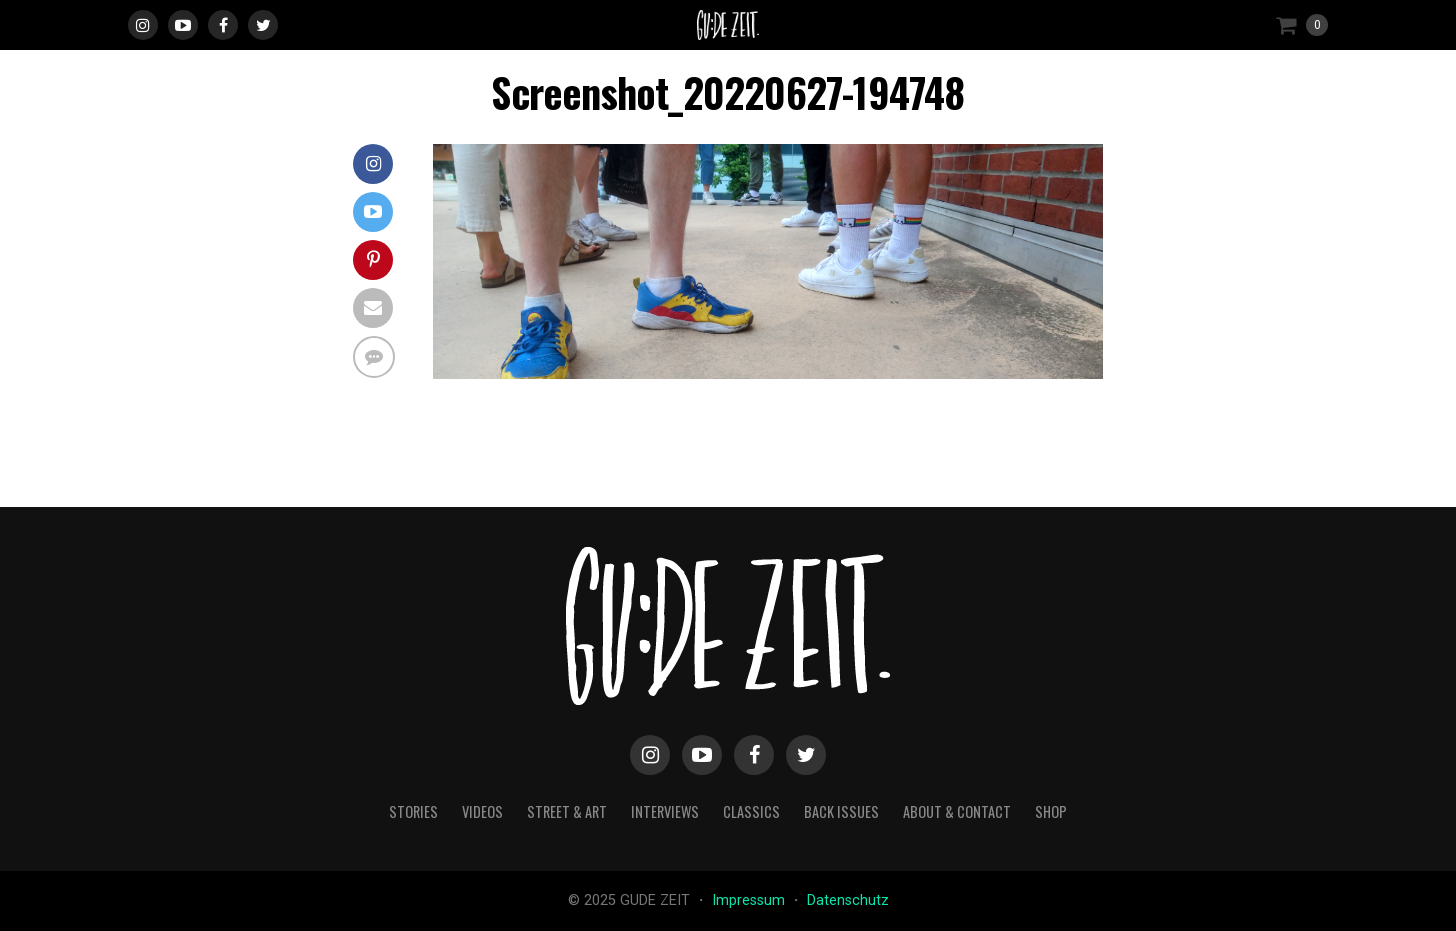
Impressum (750, 900)
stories (413, 811)
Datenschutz (848, 900)
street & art (567, 811)
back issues (841, 811)
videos (482, 811)
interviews (665, 811)
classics (751, 811)
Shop (1051, 811)
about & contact (957, 811)
